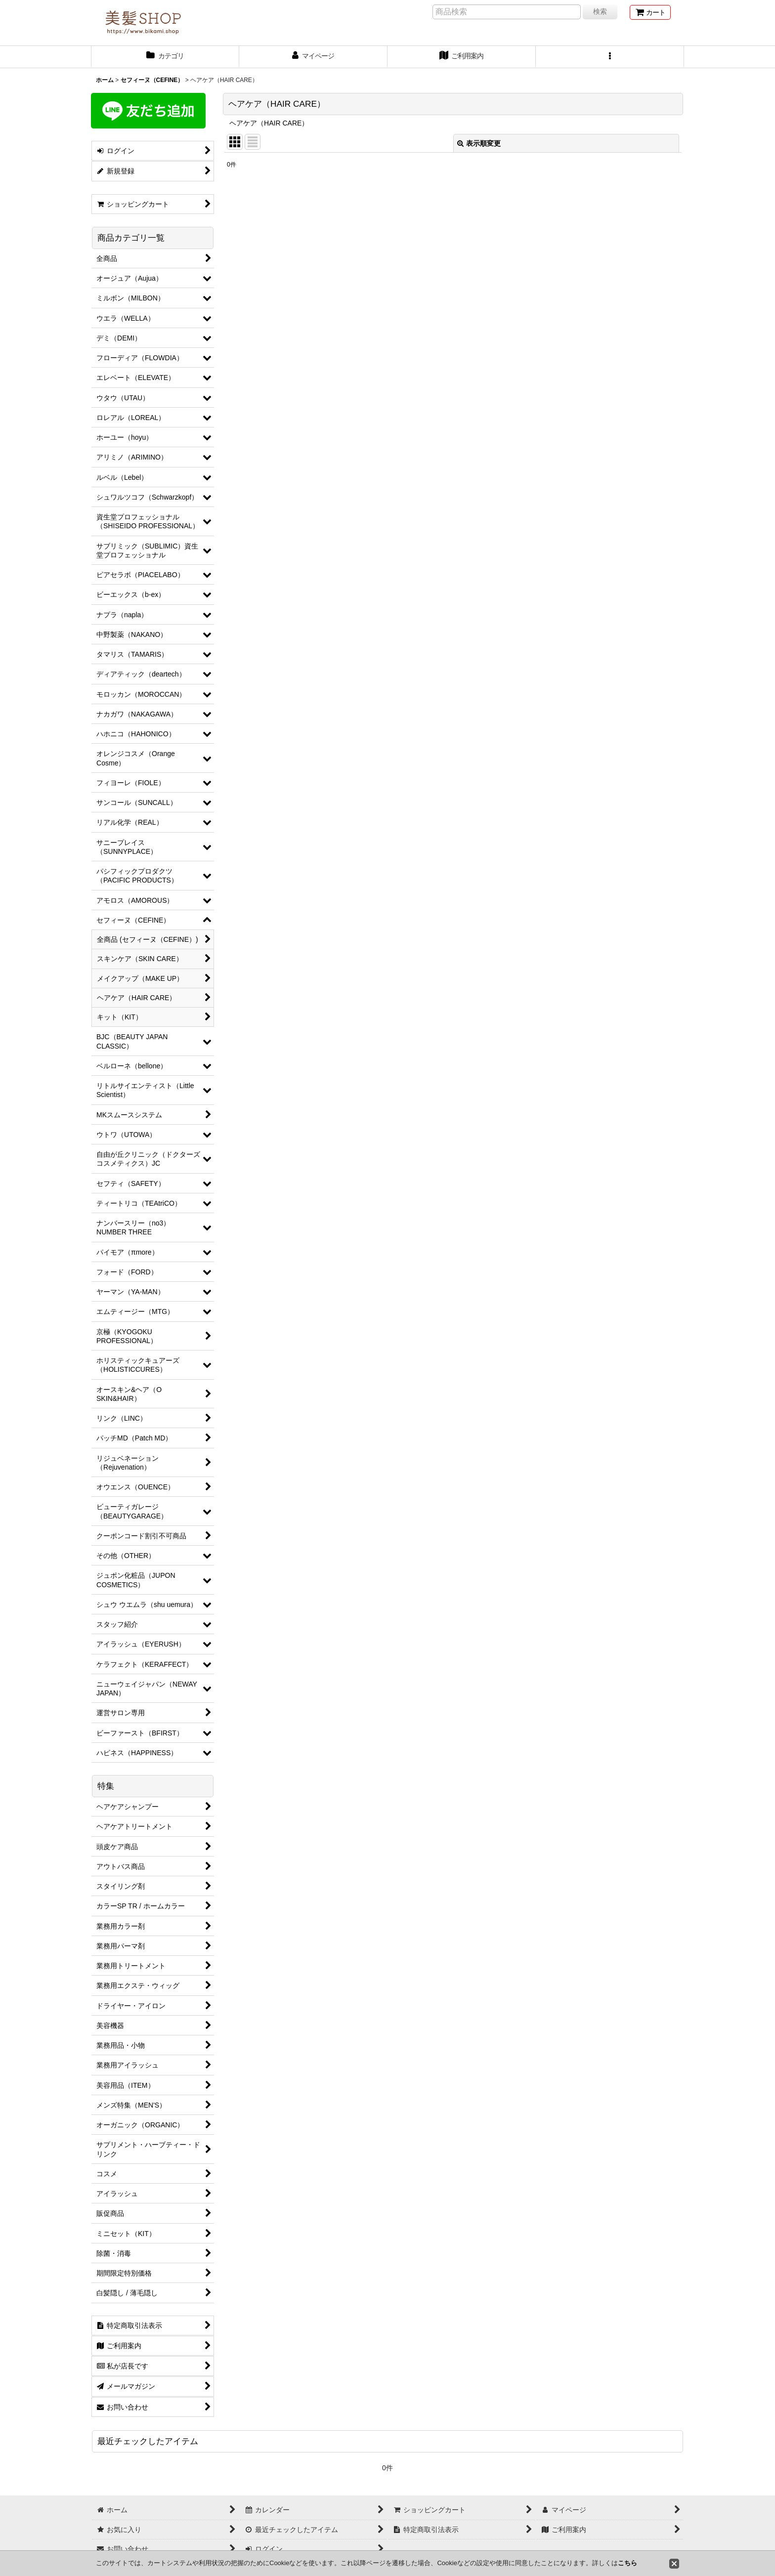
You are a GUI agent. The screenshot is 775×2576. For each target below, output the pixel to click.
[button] (610, 57)
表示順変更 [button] (479, 143)
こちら (627, 2563)
